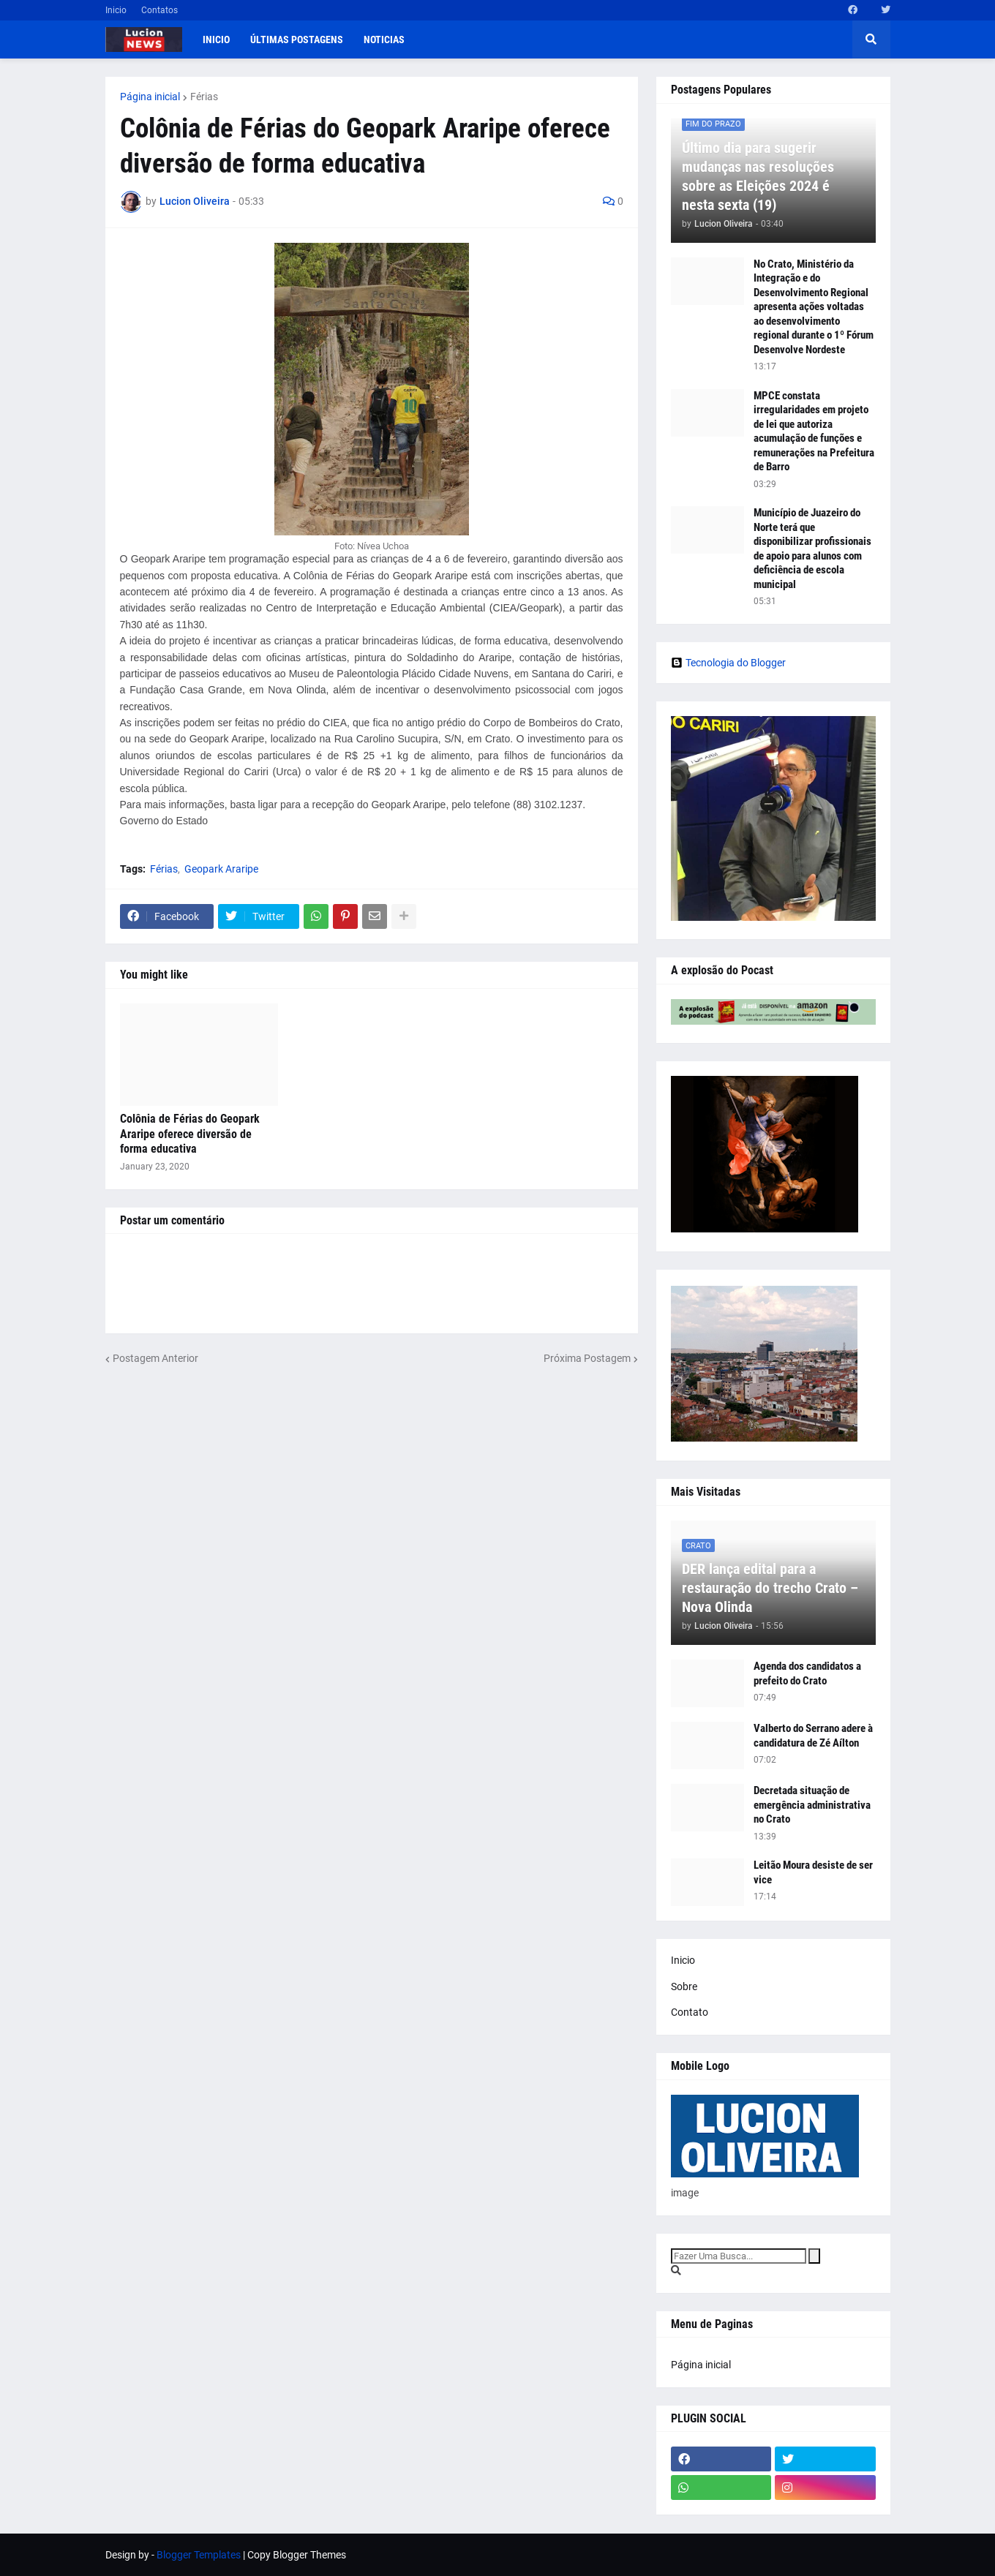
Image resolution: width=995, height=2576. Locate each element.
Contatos (159, 10)
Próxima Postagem (587, 1358)
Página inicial (150, 96)
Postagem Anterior (155, 1358)
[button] (871, 39)
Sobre (684, 1986)
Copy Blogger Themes (296, 2555)
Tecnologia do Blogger (728, 663)
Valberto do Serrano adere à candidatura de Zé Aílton (813, 1736)
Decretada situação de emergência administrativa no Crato (812, 1805)
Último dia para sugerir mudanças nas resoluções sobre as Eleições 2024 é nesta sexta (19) (758, 176)
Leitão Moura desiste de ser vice (813, 1872)
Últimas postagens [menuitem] (296, 39)
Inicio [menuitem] (216, 39)
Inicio (116, 10)
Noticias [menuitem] (384, 39)
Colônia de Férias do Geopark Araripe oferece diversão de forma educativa (190, 1134)
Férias (204, 96)
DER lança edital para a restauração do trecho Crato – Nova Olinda (770, 1588)
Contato (689, 2012)
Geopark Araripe (221, 869)
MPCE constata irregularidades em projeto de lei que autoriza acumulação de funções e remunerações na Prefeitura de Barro (814, 431)
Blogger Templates (199, 2555)
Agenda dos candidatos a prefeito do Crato (807, 1673)
